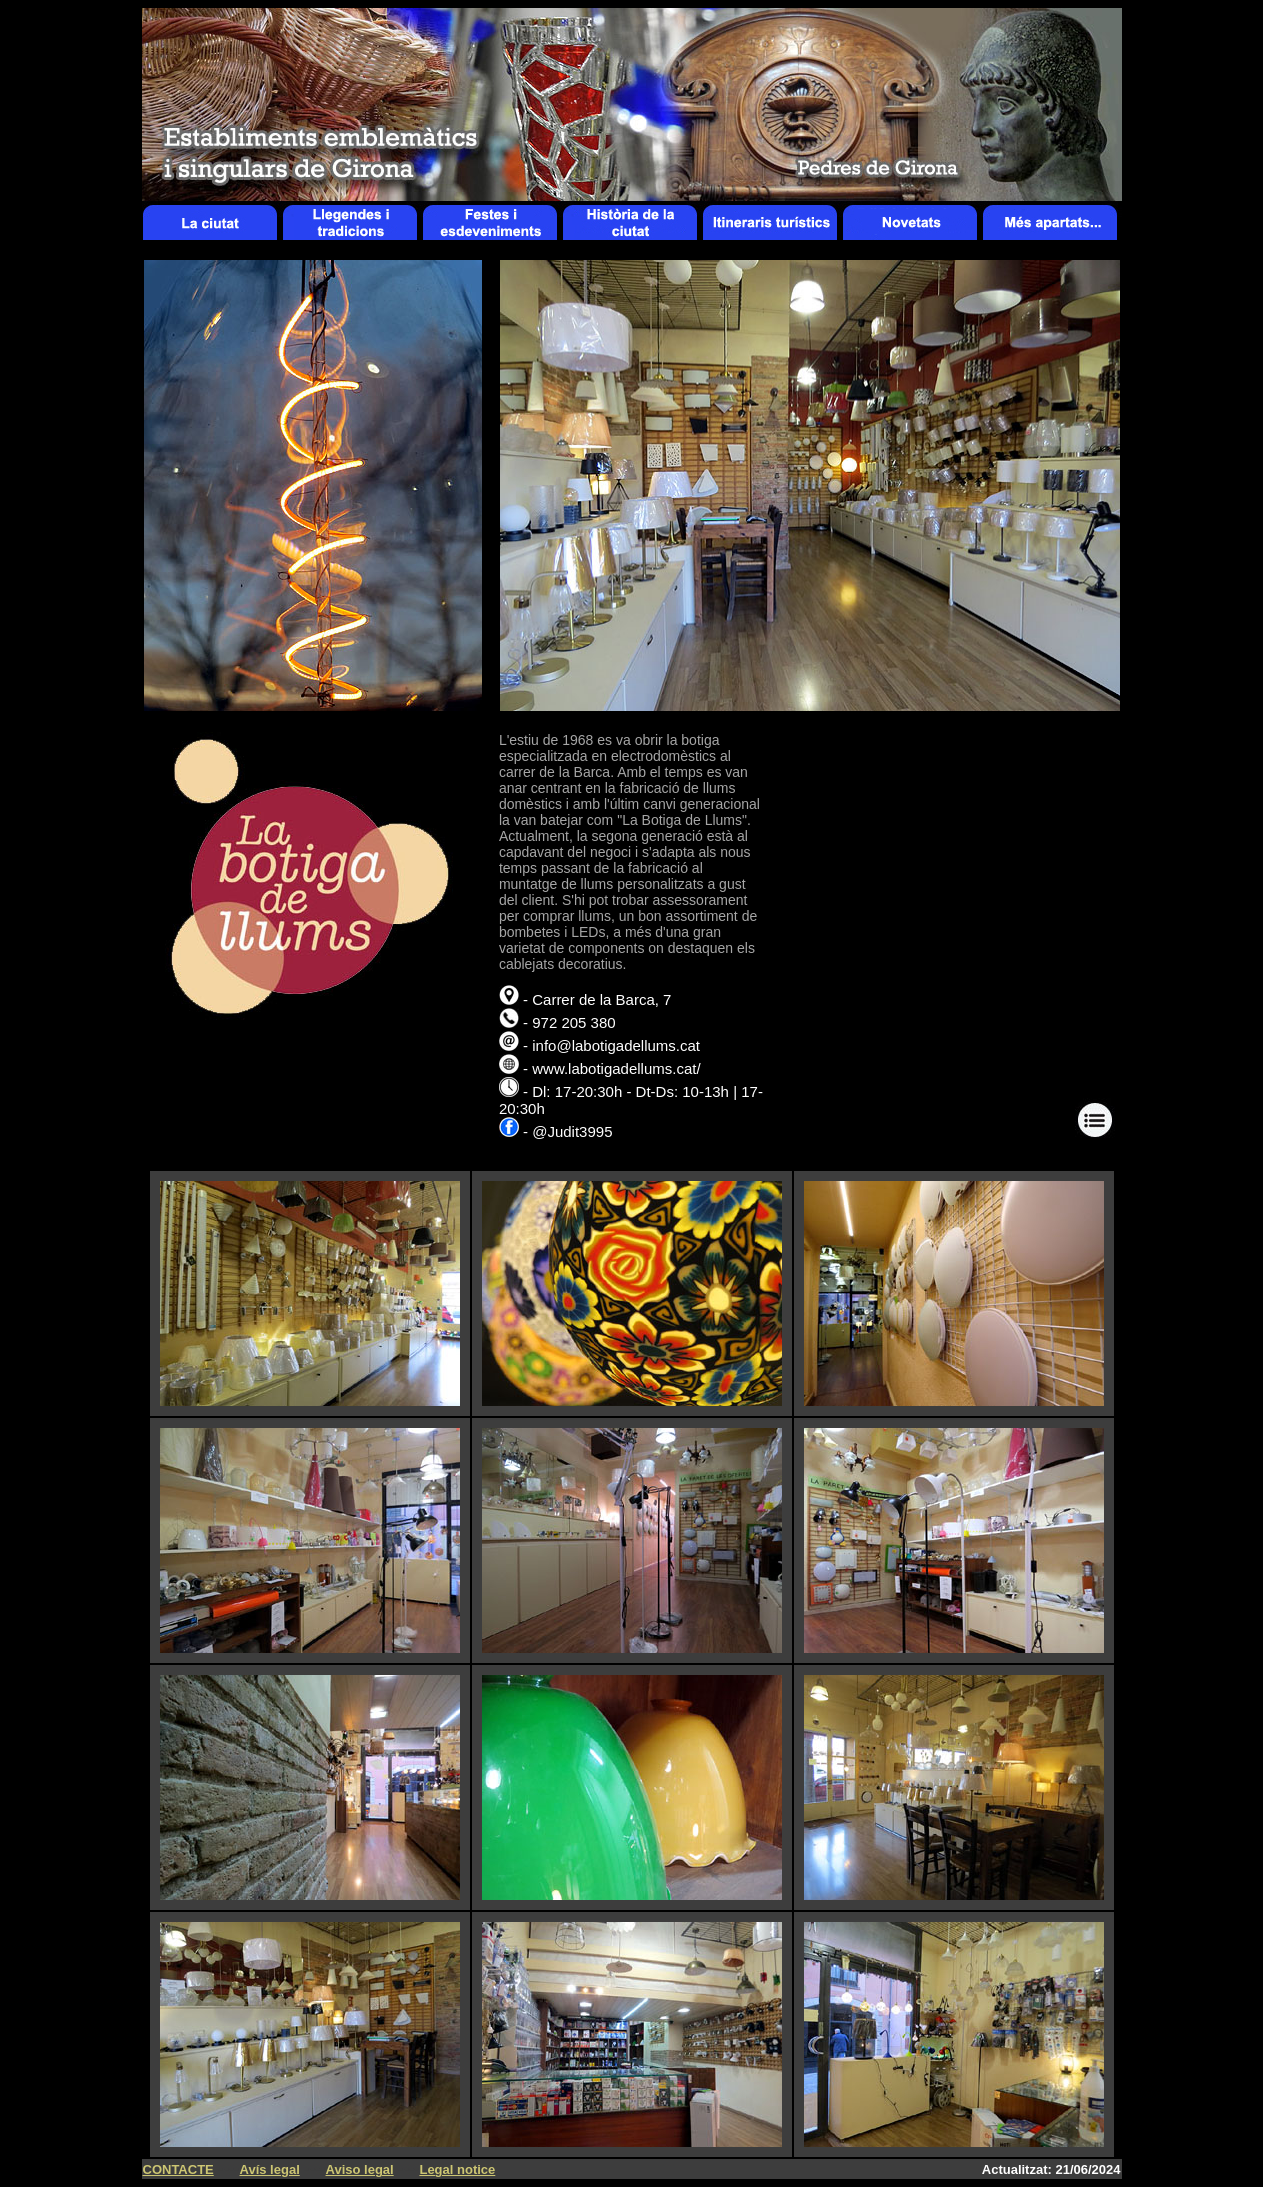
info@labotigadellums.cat (616, 1045)
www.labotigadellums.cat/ (616, 1068)
